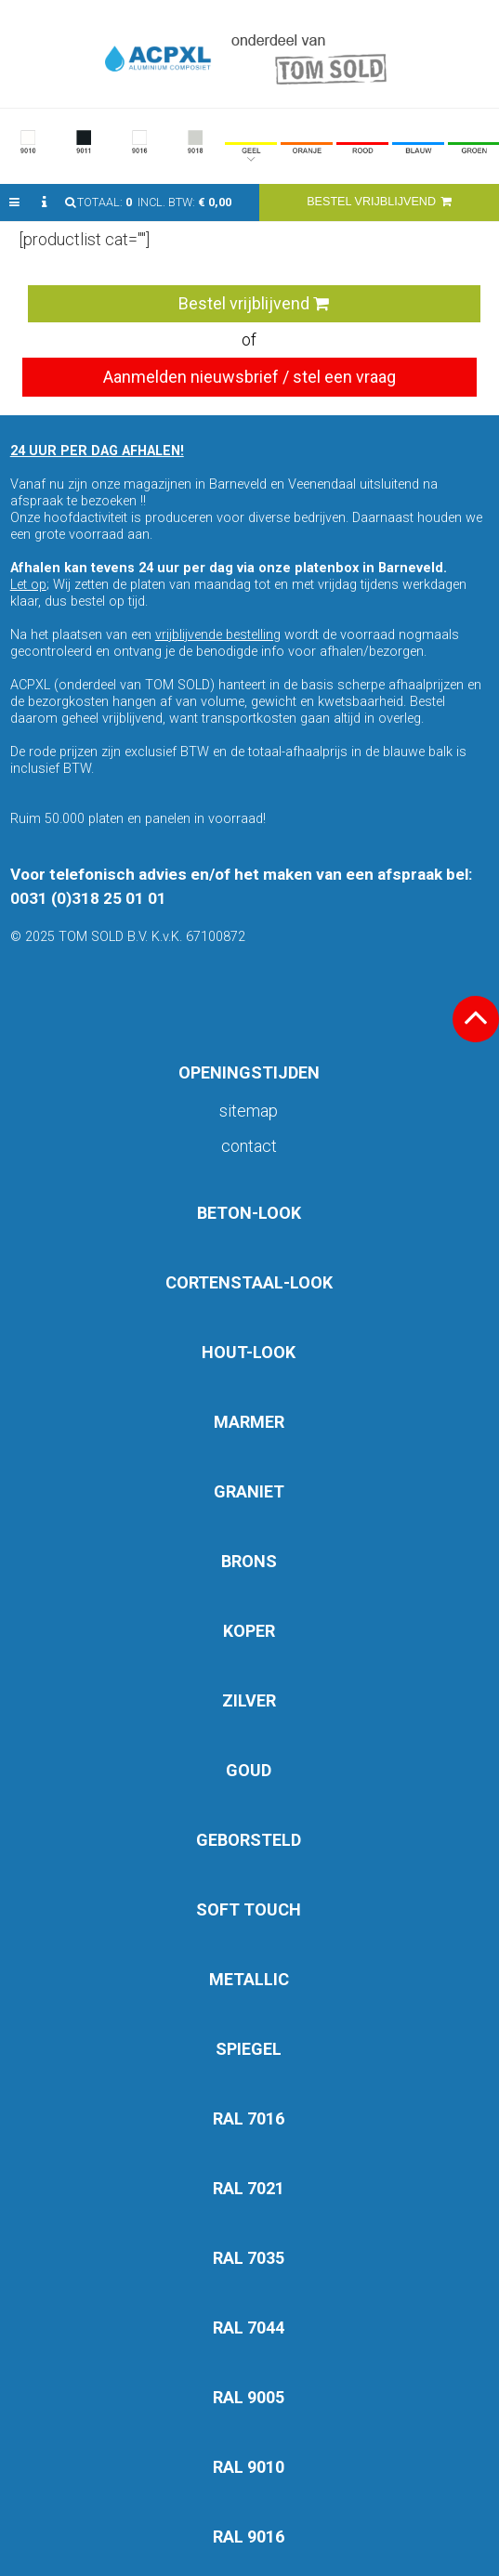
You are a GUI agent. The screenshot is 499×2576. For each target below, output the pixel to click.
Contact (249, 1146)
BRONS (249, 1561)
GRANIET (249, 1491)
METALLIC (249, 1979)
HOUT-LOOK (248, 1352)
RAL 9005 (248, 2397)
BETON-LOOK (249, 1213)
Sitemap (248, 1110)
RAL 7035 (248, 2258)
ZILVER (249, 1700)
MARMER (249, 1422)
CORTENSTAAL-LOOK (249, 1282)
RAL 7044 (248, 2327)
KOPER (249, 1631)
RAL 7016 (248, 2118)
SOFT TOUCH (248, 1909)
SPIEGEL (249, 2049)
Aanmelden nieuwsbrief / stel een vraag (249, 376)
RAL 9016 (248, 2536)
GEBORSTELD (248, 1840)
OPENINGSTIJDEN (249, 1072)
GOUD (248, 1770)
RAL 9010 (248, 2467)
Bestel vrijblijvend (253, 303)
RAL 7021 (248, 2188)
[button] (14, 202)
